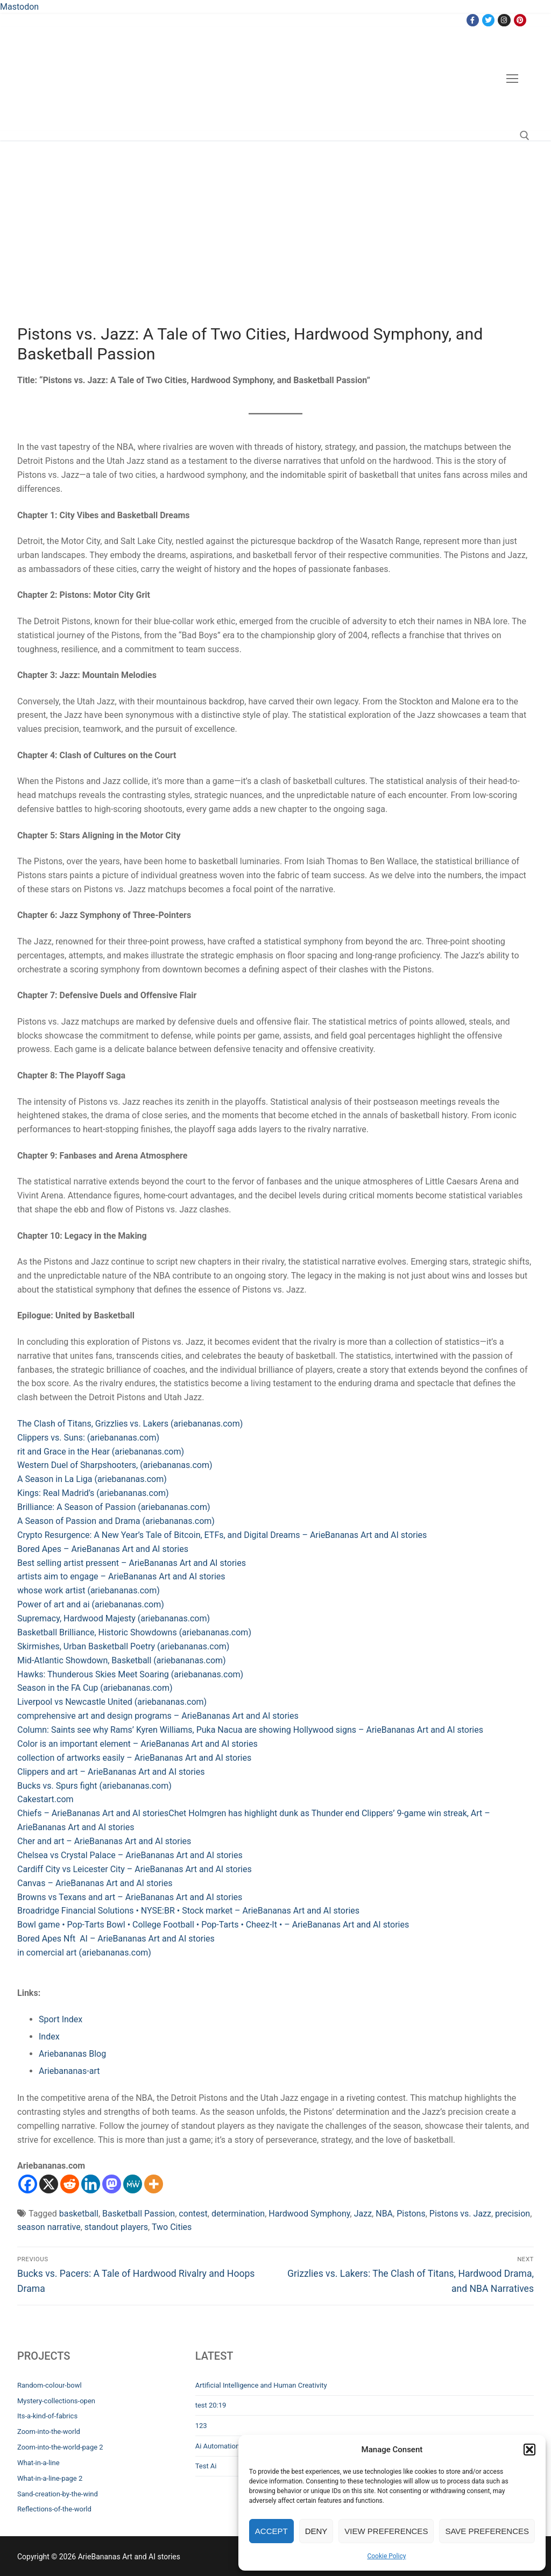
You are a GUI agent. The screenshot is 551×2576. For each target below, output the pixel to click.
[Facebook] (473, 20)
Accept (271, 2531)
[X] (48, 2184)
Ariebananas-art (69, 2071)
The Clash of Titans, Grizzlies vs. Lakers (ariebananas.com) (130, 1423)
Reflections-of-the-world (54, 2509)
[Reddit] (69, 2184)
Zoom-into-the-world (48, 2431)
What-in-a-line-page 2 (49, 2478)
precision (512, 2213)
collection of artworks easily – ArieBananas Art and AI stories (134, 1758)
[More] (153, 2184)
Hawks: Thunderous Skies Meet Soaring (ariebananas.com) (130, 1674)
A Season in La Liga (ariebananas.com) (92, 1479)
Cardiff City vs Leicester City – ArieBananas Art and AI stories (134, 1869)
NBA (384, 2213)
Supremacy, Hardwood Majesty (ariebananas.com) (113, 1618)
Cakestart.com (45, 1799)
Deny (316, 2531)
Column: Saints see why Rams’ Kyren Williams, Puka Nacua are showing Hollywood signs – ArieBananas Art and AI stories (250, 1730)
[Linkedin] (90, 2184)
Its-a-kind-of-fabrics (47, 2416)
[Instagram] (504, 20)
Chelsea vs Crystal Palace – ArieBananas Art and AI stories (130, 1855)
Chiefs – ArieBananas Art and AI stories (92, 1813)
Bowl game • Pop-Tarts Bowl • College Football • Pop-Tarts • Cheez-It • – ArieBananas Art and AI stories (213, 1924)
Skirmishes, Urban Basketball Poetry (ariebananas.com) (123, 1646)
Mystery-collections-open (56, 2401)
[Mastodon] (111, 2184)
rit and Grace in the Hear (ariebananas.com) (100, 1451)
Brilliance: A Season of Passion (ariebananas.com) (113, 1507)
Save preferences (487, 2531)
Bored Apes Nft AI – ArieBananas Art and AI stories (116, 1938)
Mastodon (19, 7)
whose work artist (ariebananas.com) (88, 1590)
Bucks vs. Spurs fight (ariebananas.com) (94, 1786)
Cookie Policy (386, 2556)
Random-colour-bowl (49, 2385)
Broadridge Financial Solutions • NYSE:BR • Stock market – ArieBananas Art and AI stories (188, 1910)
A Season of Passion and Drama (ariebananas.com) (116, 1521)
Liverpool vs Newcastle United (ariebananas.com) (112, 1702)
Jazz (363, 2213)
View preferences (386, 2531)
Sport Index (60, 2019)
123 (201, 2426)
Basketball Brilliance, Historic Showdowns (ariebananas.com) (134, 1632)
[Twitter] (488, 20)
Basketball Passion (138, 2213)
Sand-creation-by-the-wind (57, 2494)
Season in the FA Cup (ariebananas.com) (95, 1688)
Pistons (411, 2213)
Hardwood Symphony (309, 2213)
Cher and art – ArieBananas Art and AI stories (104, 1841)
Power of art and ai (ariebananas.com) (90, 1604)
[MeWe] (132, 2184)
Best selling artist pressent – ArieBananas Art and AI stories (131, 1563)
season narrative (49, 2227)
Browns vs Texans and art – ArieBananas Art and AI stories (129, 1897)
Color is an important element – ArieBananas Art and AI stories (137, 1744)
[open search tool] (524, 135)
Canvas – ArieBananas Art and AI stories (94, 1883)
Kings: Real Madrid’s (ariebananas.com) (93, 1493)
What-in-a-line (38, 2463)
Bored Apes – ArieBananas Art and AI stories (102, 1549)
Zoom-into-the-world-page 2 (60, 2447)
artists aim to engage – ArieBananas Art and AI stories (121, 1576)
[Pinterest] (520, 20)
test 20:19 (211, 2405)
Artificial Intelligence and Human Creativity (261, 2385)
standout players (116, 2227)
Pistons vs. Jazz (460, 2213)
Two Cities (172, 2227)
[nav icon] (512, 78)
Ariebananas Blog (72, 2054)
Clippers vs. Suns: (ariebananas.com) (88, 1437)
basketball (78, 2213)
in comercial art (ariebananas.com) (84, 1952)
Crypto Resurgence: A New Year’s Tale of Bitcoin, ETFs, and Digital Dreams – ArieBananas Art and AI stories (222, 1535)
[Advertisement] (275, 243)
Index (49, 2036)
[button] (529, 2449)
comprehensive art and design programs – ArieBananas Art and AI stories (158, 1716)
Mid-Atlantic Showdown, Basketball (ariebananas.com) (121, 1660)
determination (238, 2213)
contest (193, 2213)
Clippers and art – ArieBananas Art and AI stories (110, 1772)
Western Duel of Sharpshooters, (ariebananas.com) (115, 1465)
